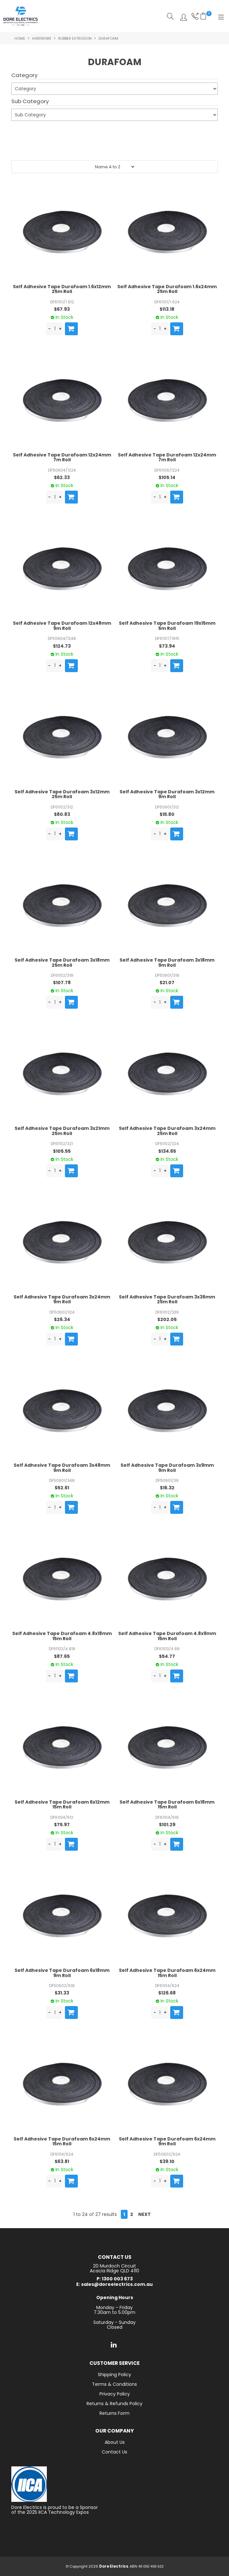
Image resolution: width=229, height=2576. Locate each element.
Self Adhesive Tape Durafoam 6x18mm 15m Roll (167, 1804)
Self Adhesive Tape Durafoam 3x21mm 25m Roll (62, 1130)
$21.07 (167, 982)
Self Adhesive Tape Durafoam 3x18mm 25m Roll (62, 962)
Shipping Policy (114, 2374)
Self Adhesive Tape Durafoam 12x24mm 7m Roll (62, 457)
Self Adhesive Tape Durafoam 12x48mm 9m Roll (62, 625)
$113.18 (167, 309)
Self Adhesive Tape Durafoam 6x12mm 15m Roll (62, 1804)
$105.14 (167, 477)
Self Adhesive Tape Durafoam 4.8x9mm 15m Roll (167, 1635)
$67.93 (62, 309)
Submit (23, 132)
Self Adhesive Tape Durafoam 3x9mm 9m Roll (167, 1467)
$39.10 (167, 2161)
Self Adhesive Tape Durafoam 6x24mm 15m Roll (167, 1972)
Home (20, 38)
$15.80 (167, 814)
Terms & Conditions (114, 2384)
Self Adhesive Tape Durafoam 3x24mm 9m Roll (62, 1299)
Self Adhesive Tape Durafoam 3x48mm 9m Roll (62, 1467)
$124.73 (62, 646)
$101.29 (167, 1824)
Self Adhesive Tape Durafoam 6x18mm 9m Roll (62, 1972)
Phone (194, 16)
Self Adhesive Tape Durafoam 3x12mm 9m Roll (167, 794)
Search (170, 16)
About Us (115, 2442)
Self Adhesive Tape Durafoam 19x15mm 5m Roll (167, 625)
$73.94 (167, 646)
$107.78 (62, 982)
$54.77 (167, 1656)
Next (144, 2214)
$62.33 (62, 477)
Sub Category (30, 101)
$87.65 (62, 1656)
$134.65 (167, 1151)
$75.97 (62, 1824)
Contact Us (114, 2452)
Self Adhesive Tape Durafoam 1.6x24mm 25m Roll (167, 289)
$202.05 (167, 1319)
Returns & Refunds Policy (114, 2403)
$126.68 (167, 1993)
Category (24, 75)
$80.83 (62, 814)
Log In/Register (182, 16)
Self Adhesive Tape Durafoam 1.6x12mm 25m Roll (62, 289)
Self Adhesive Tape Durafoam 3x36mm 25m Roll (167, 1299)
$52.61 (62, 1487)
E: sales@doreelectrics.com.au (114, 2284)
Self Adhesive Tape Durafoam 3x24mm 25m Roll (167, 1130)
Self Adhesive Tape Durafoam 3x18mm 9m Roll (167, 962)
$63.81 (62, 2161)
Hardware (41, 38)
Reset (116, 148)
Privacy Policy (114, 2394)
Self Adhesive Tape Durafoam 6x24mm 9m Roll (167, 2141)
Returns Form (114, 2413)
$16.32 (167, 1487)
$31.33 (62, 1993)
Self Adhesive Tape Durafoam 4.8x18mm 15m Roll (62, 1635)
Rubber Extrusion (75, 38)
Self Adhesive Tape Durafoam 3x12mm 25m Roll (62, 794)
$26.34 (62, 1319)
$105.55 (62, 1151)
